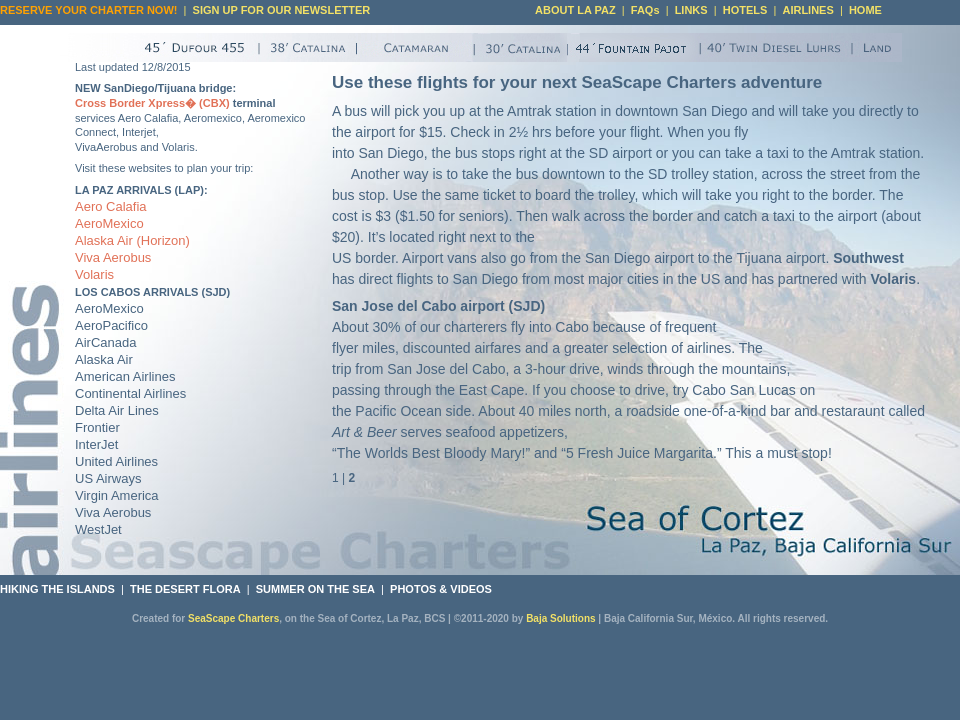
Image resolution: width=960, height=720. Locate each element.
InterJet (96, 444)
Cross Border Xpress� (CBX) (152, 103)
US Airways (108, 478)
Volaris (94, 274)
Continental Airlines (130, 393)
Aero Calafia (111, 206)
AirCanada (105, 342)
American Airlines (125, 376)
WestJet (98, 529)
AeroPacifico (111, 325)
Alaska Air (104, 240)
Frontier (97, 427)
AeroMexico (109, 223)
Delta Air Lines (117, 410)
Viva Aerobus (113, 257)
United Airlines (116, 461)
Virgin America (117, 495)
